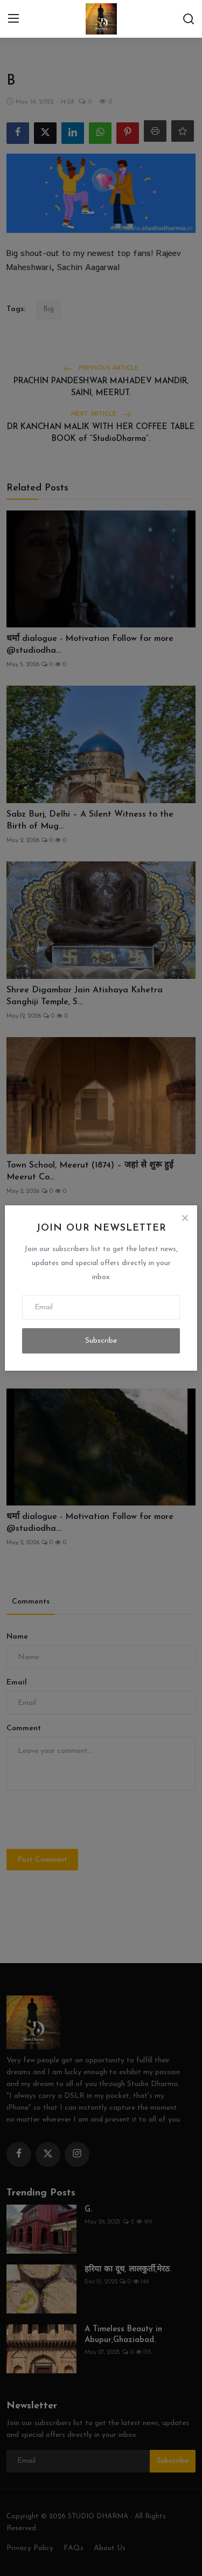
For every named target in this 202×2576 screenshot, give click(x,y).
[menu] (13, 19)
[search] (188, 19)
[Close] (184, 1217)
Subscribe (101, 1341)
